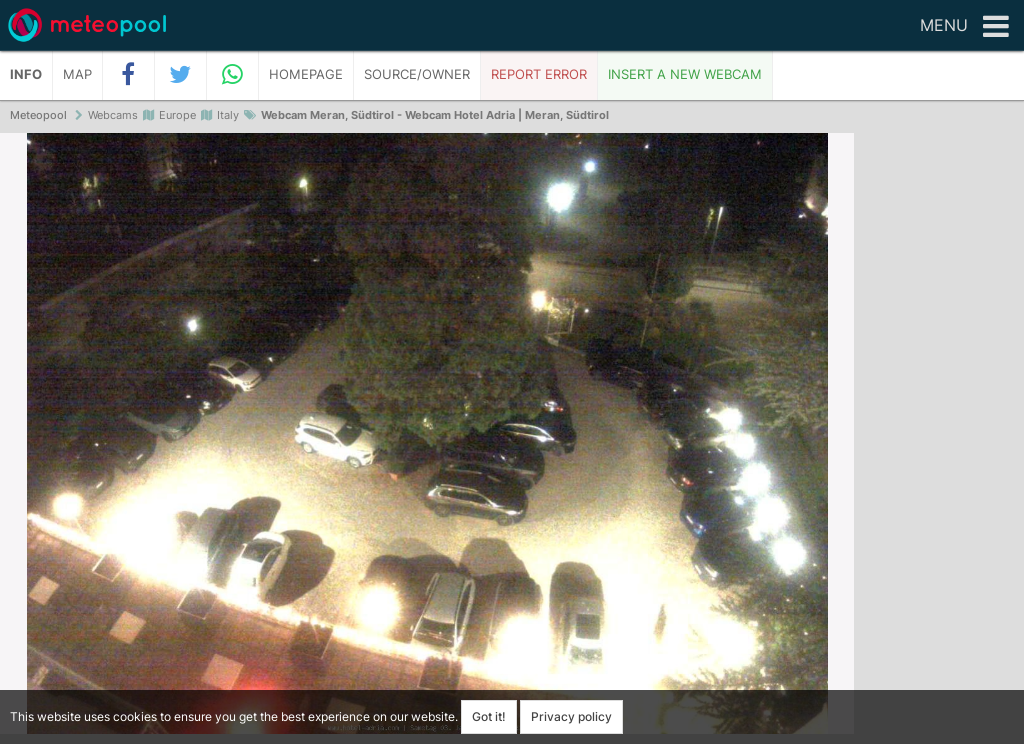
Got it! (489, 716)
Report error (539, 74)
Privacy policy (571, 716)
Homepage (306, 74)
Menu (964, 27)
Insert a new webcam (685, 74)
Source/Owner (417, 74)
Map (77, 74)
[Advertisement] (939, 440)
